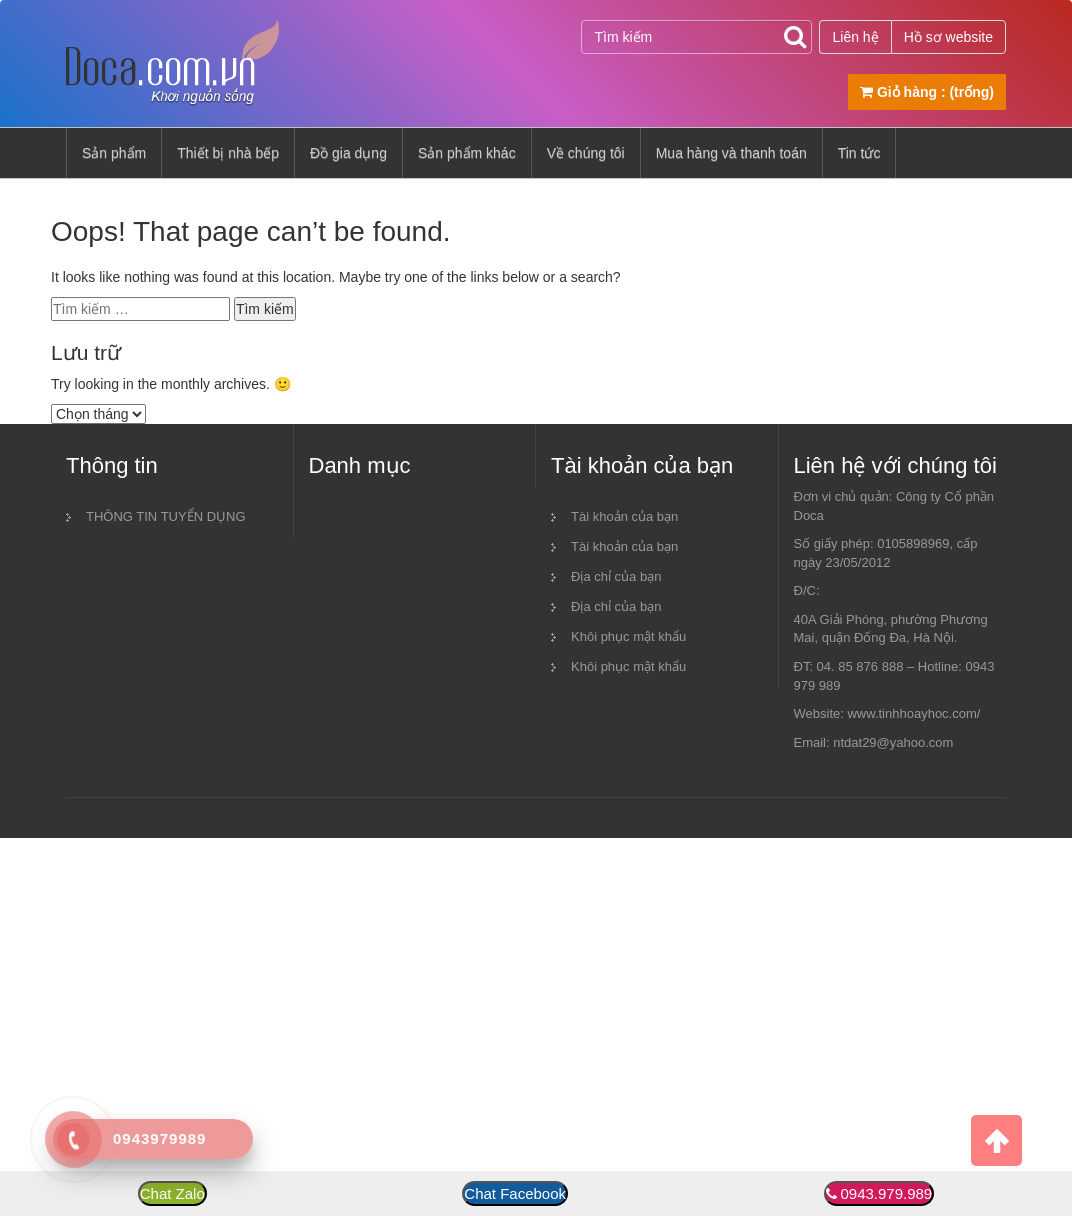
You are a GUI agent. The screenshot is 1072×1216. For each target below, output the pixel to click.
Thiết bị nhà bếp (228, 153)
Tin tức (859, 153)
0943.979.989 (886, 1193)
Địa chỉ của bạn (616, 576)
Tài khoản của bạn (624, 516)
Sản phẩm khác (467, 153)
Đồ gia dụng (348, 153)
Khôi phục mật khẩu (628, 636)
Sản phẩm (114, 153)
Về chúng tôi (586, 153)
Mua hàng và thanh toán (731, 153)
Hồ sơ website (948, 37)
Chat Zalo (172, 1193)
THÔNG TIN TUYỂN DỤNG (166, 516)
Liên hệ (855, 37)
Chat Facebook (515, 1193)
